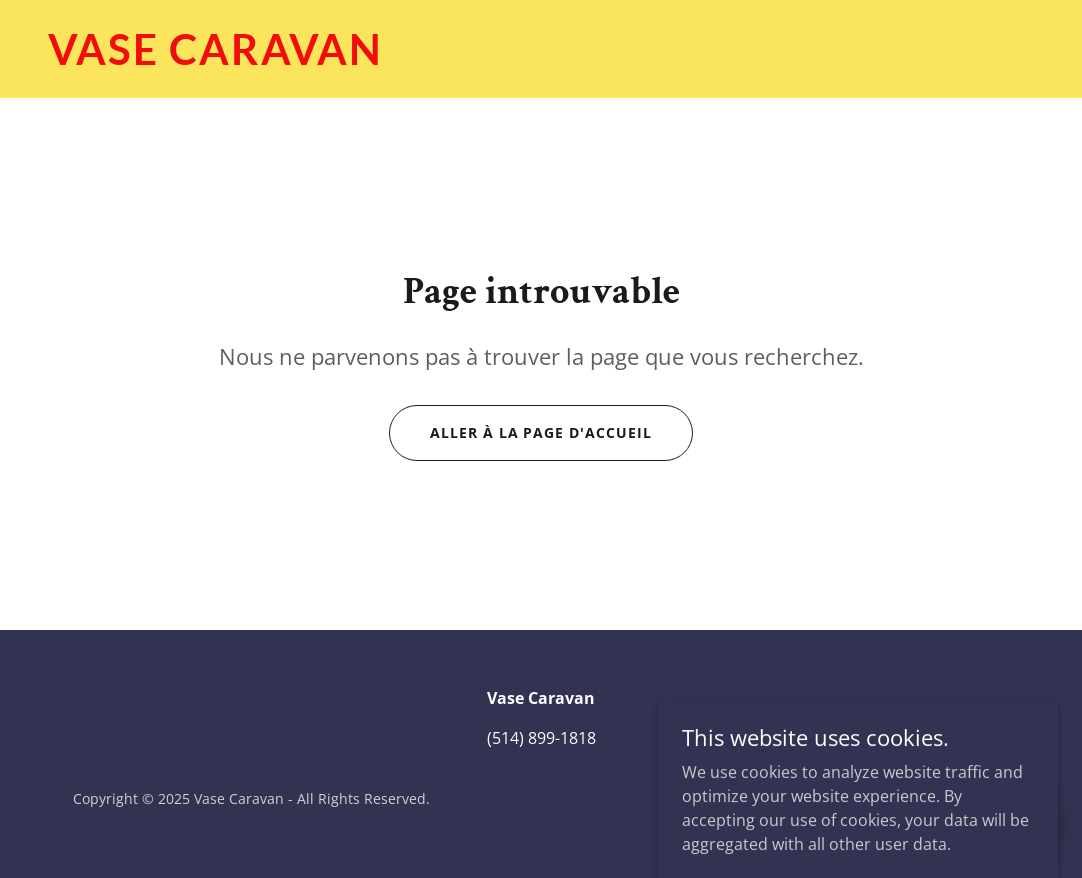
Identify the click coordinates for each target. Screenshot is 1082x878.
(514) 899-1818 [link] (541, 738)
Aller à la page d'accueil (541, 432)
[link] (541, 59)
